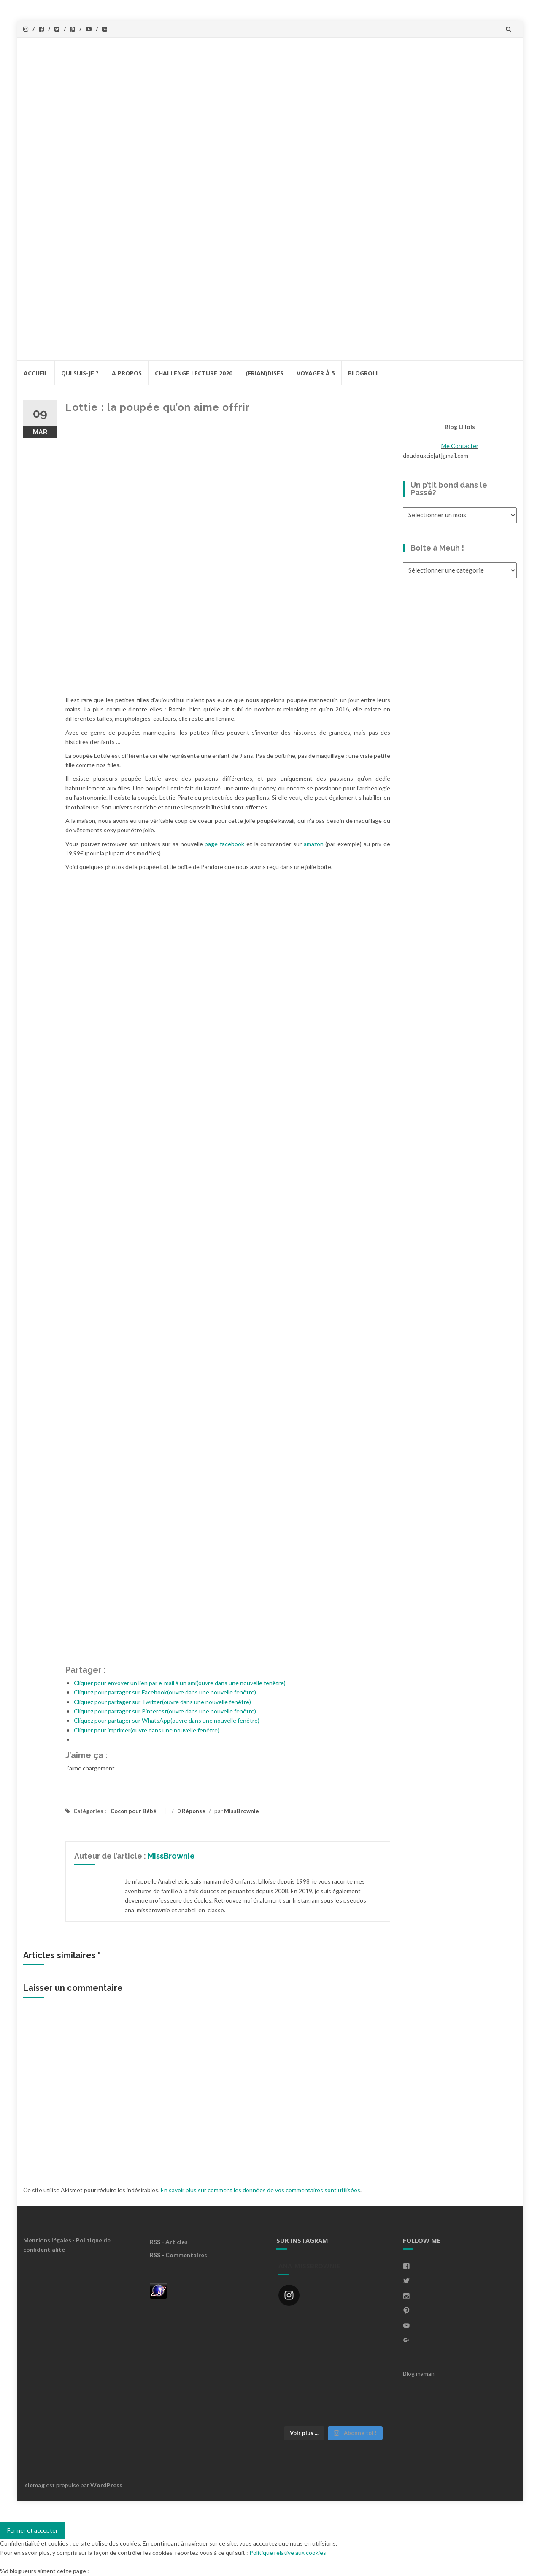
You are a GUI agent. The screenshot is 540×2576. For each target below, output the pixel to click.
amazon (314, 843)
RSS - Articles (169, 2241)
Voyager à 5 (316, 373)
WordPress (106, 2485)
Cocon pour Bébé (134, 1811)
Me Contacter (459, 445)
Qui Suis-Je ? (80, 373)
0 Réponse (191, 1811)
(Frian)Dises (265, 373)
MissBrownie (241, 1811)
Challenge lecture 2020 (193, 373)
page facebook (224, 843)
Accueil (36, 373)
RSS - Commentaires (178, 2254)
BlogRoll (363, 373)
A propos (127, 373)
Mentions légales (47, 2240)
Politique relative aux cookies (287, 2552)
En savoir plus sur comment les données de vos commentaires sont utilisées (260, 2189)
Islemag (34, 2485)
